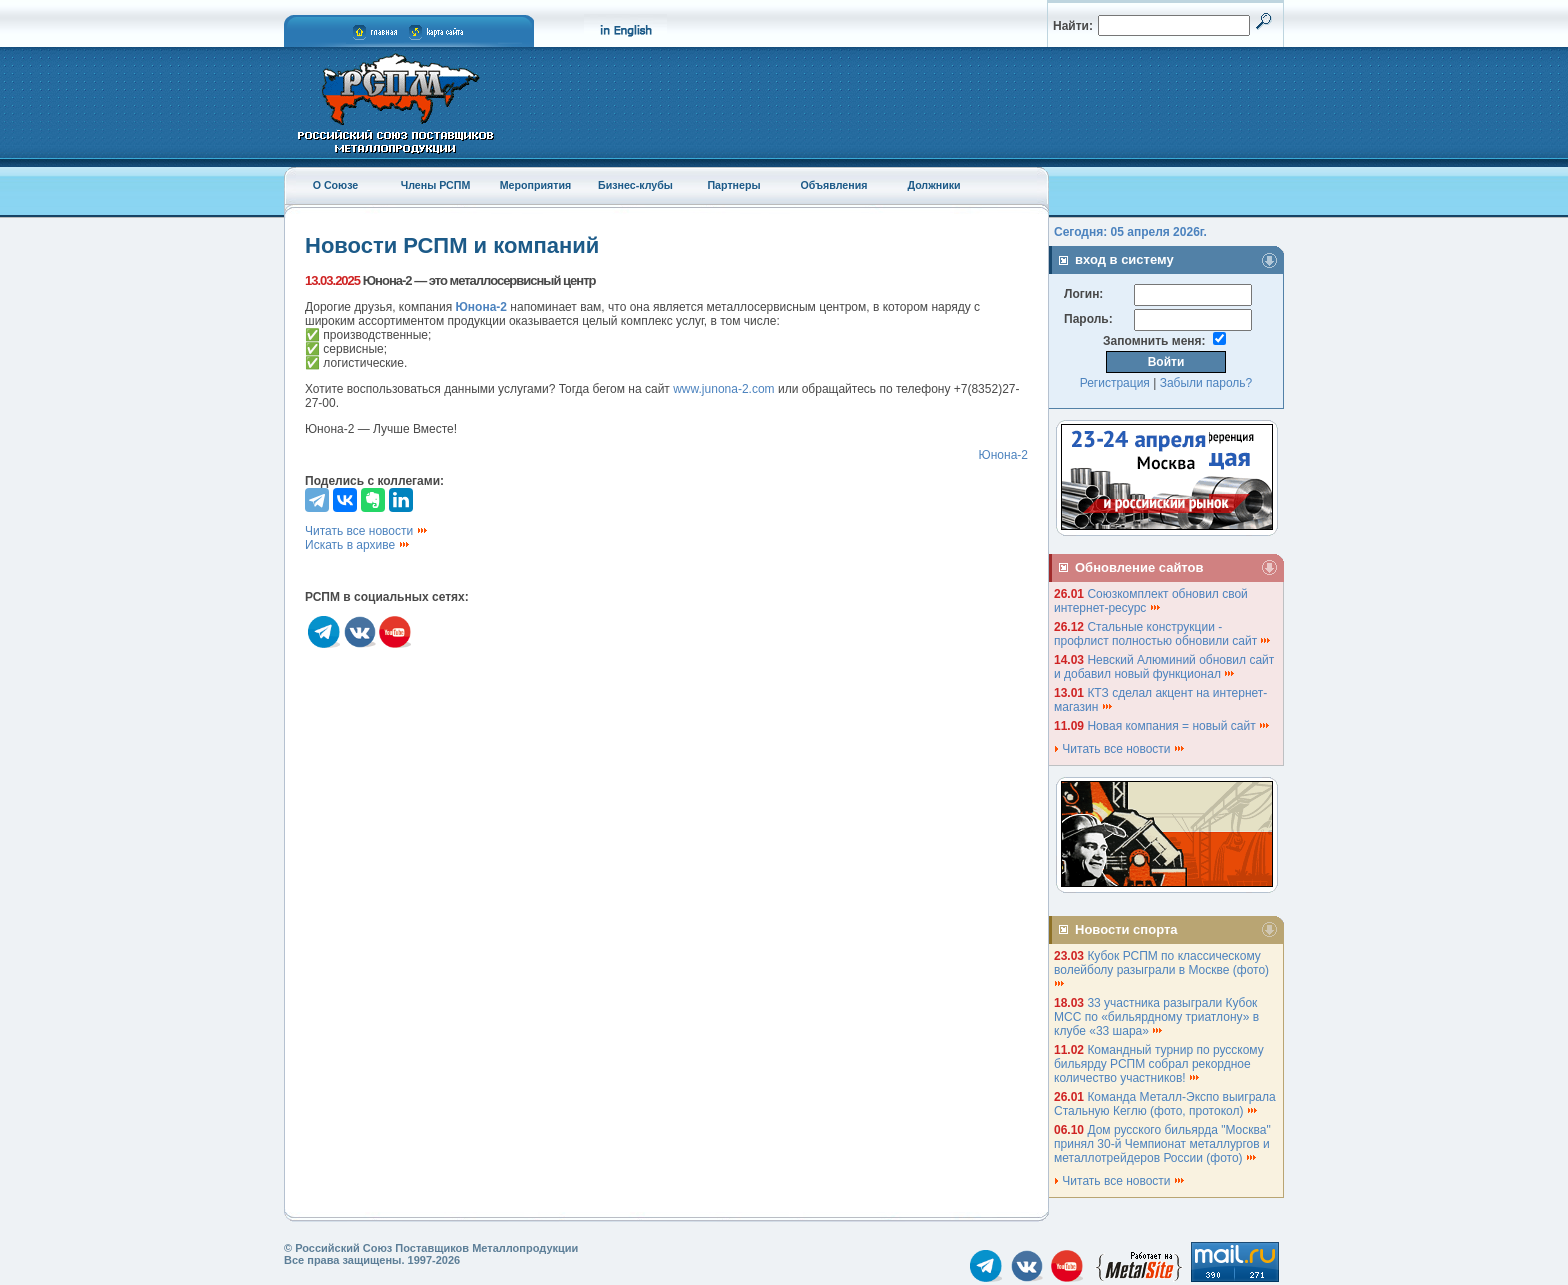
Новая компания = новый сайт (1179, 726)
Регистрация (1115, 383)
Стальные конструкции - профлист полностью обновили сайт (1163, 634)
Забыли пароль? (1206, 383)
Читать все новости (367, 531)
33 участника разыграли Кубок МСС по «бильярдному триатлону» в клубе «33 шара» (1156, 1017)
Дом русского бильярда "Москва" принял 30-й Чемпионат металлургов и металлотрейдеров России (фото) (1162, 1144)
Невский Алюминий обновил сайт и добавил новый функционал (1164, 667)
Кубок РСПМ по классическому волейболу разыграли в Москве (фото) (1163, 968)
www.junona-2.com (723, 389)
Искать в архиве (358, 545)
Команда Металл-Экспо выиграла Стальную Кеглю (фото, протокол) (1165, 1104)
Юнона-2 (1003, 455)
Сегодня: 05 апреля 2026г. (1130, 232)
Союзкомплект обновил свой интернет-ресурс (1151, 601)
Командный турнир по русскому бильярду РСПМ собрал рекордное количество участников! (1159, 1064)
